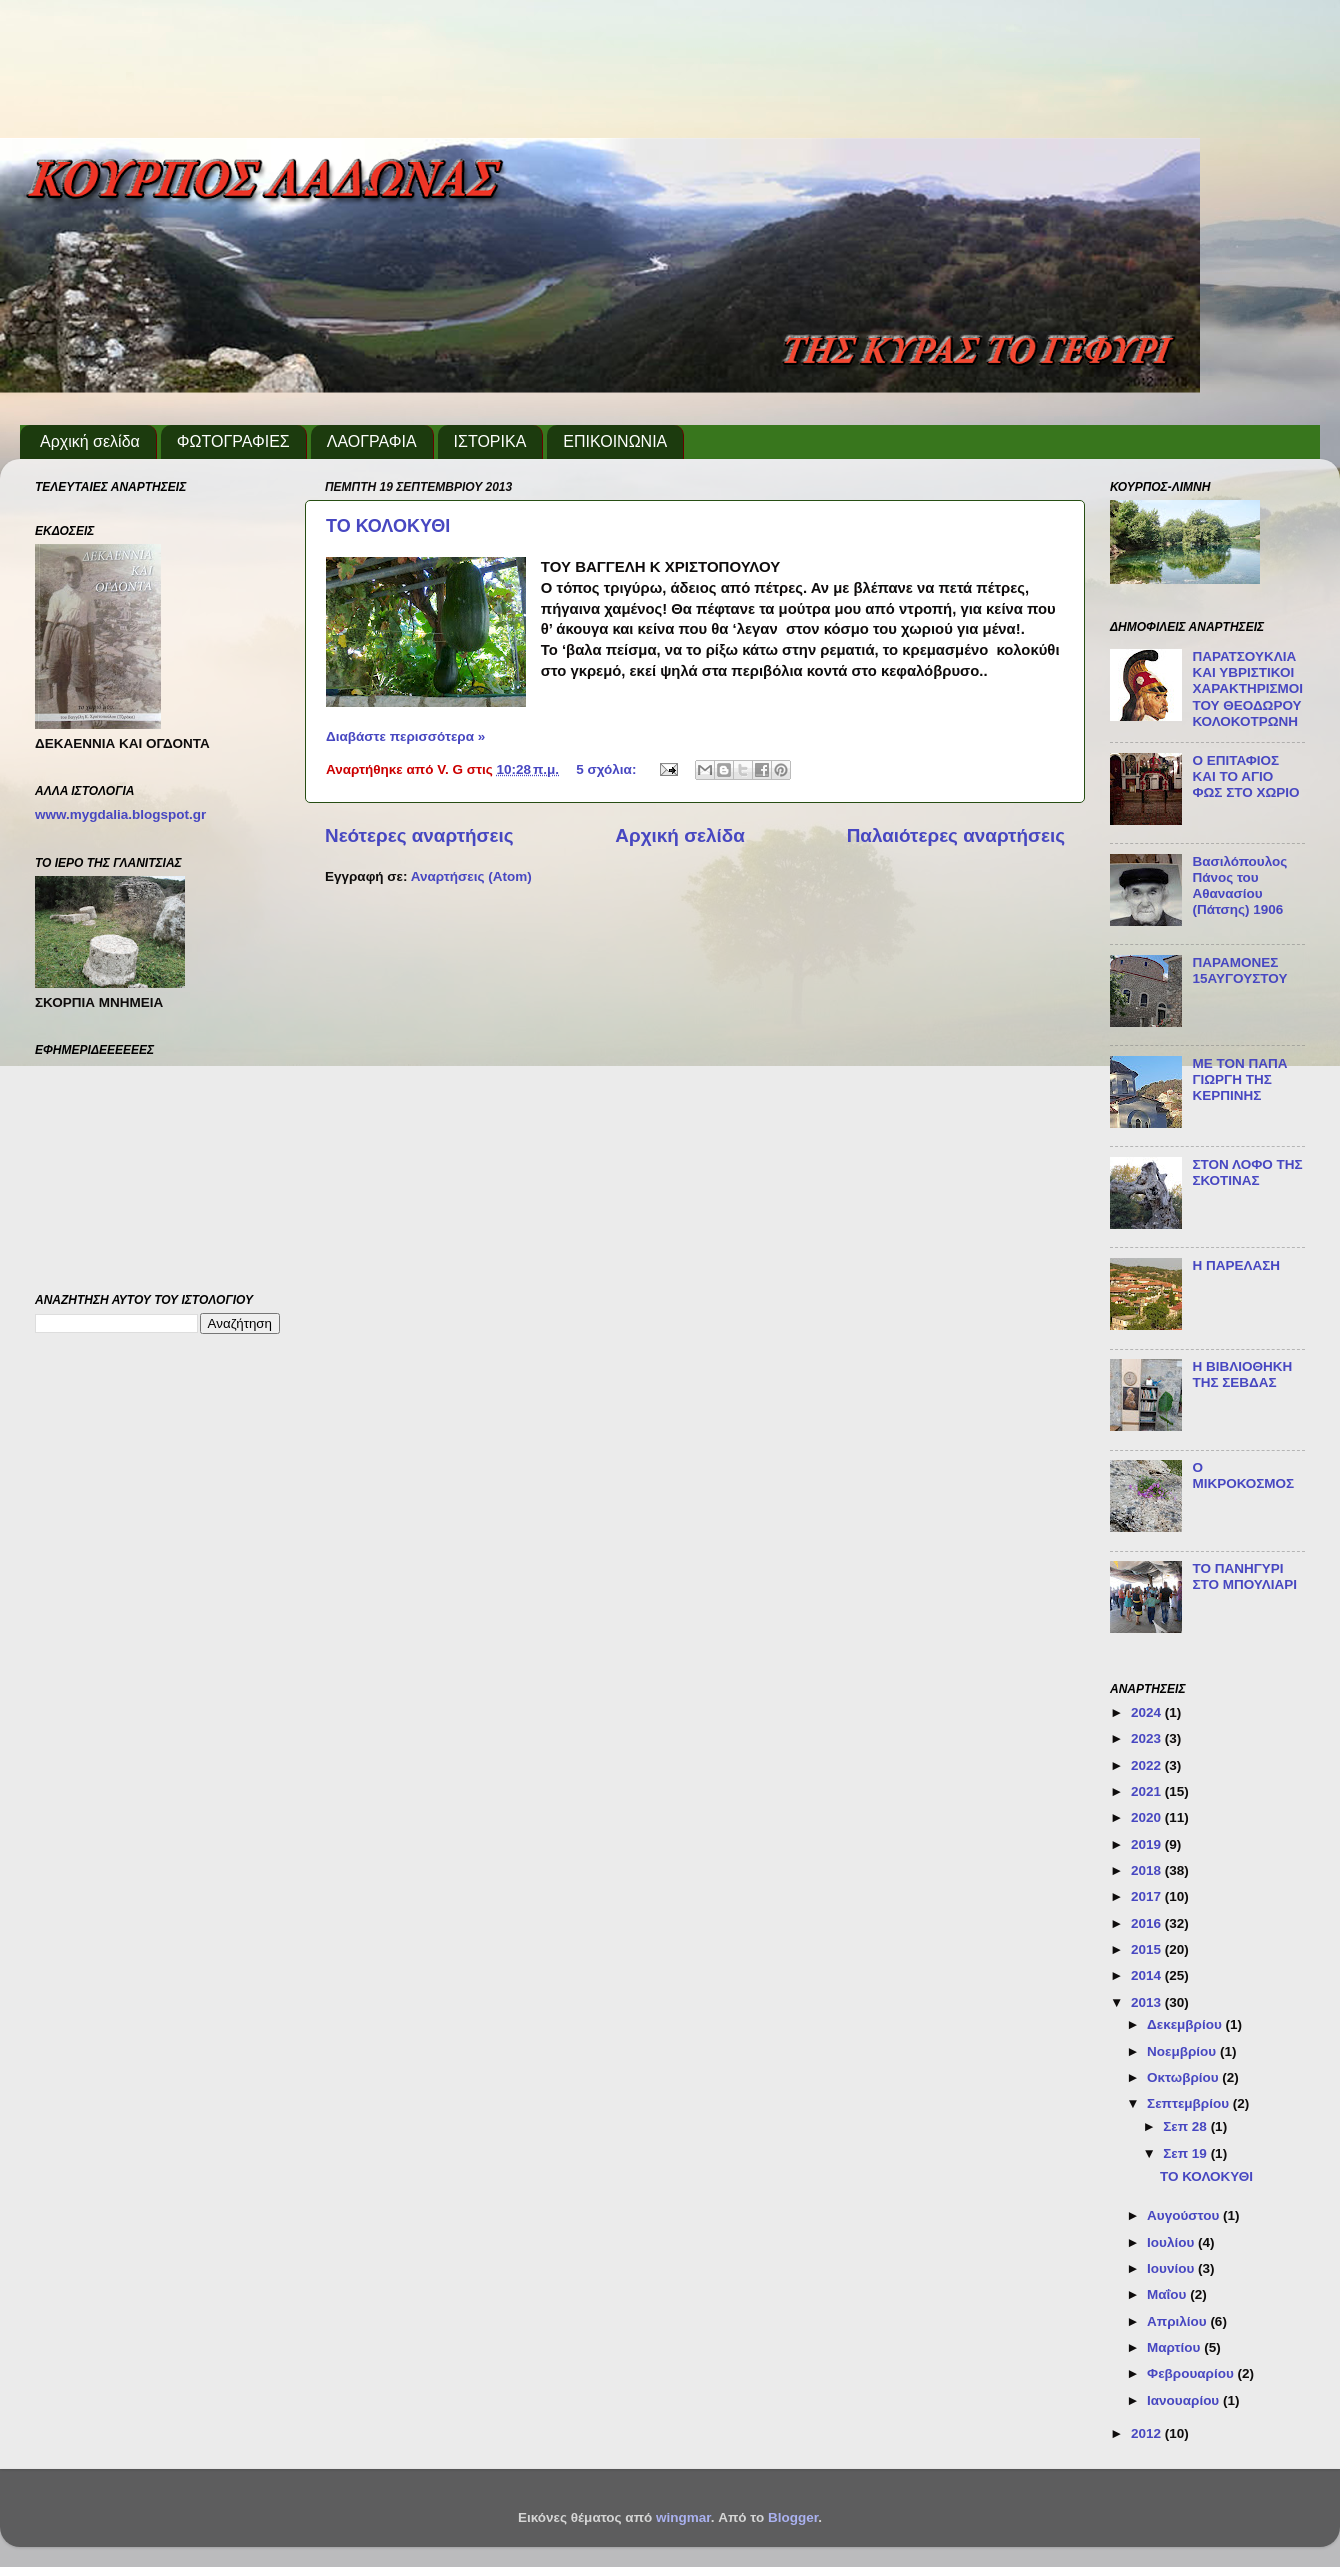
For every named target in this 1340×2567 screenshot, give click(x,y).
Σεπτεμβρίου (1190, 2103)
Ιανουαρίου (1185, 2400)
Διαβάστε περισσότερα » (405, 736)
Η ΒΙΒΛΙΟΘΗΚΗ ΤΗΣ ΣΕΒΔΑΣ (1242, 1374)
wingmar (683, 2517)
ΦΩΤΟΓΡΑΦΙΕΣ (233, 441)
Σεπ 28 (1186, 2126)
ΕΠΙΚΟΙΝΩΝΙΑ (615, 441)
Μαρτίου (1175, 2347)
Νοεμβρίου (1183, 2051)
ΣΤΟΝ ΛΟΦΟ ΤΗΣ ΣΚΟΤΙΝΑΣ (1247, 1172)
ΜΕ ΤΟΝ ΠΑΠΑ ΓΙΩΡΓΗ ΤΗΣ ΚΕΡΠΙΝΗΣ (1239, 1079)
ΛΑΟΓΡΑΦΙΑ (372, 441)
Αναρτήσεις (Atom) (471, 876)
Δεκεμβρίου (1186, 2024)
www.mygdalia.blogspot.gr (120, 814)
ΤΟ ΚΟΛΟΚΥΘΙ (388, 526)
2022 (1148, 1765)
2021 (1148, 1791)
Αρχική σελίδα (90, 441)
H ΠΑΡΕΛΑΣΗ (1236, 1265)
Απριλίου (1178, 2321)
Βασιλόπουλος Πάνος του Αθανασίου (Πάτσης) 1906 (1239, 886)
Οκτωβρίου (1184, 2077)
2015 (1148, 1949)
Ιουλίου (1172, 2242)
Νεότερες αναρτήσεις (419, 835)
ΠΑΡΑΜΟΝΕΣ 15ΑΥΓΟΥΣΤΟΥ (1239, 970)
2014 (1148, 1975)
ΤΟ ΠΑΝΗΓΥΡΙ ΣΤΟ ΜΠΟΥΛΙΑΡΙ (1244, 1576)
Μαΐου (1168, 2294)
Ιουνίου (1172, 2268)
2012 (1148, 2433)
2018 (1148, 1870)
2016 (1148, 1923)
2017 (1148, 1896)
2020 (1148, 1817)
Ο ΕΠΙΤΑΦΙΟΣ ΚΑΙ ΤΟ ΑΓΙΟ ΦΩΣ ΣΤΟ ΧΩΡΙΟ (1245, 776)
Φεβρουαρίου (1192, 2373)
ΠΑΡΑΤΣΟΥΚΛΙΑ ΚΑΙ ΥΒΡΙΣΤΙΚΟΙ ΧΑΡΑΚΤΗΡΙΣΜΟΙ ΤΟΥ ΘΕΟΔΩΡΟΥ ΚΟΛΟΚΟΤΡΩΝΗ (1247, 689)
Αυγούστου (1185, 2215)
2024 (1148, 1712)
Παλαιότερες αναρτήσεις (956, 835)
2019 (1148, 1844)
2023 (1148, 1738)
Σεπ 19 (1186, 2153)
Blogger (793, 2517)
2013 (1148, 2002)
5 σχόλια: (608, 769)
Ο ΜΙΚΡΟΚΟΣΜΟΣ (1243, 1475)
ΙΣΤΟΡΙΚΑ (490, 441)
